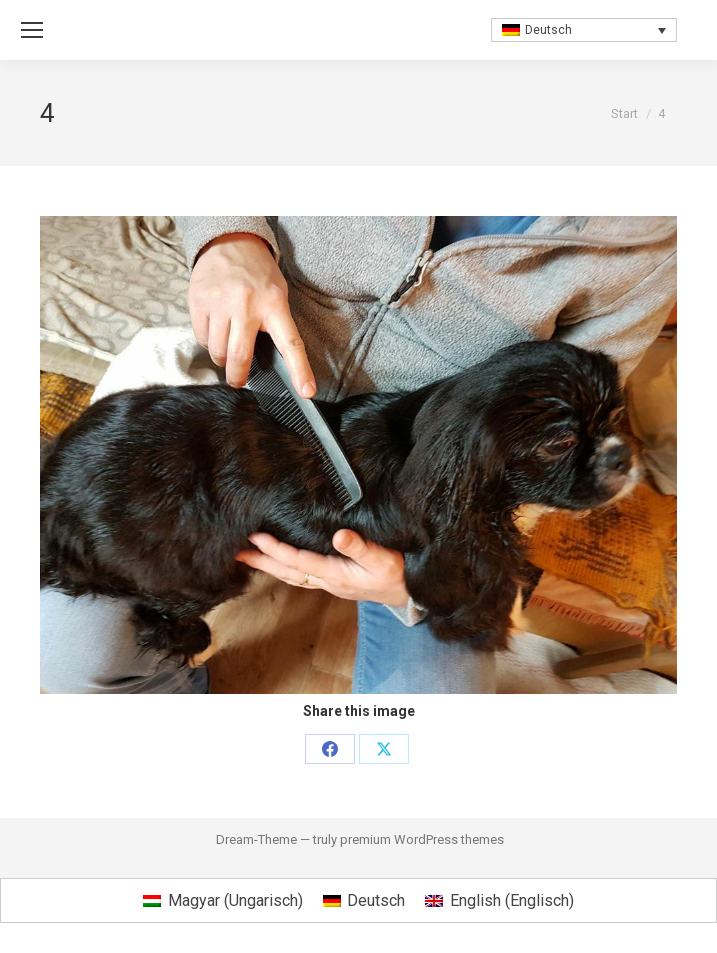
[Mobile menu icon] (32, 30)
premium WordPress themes (422, 839)
